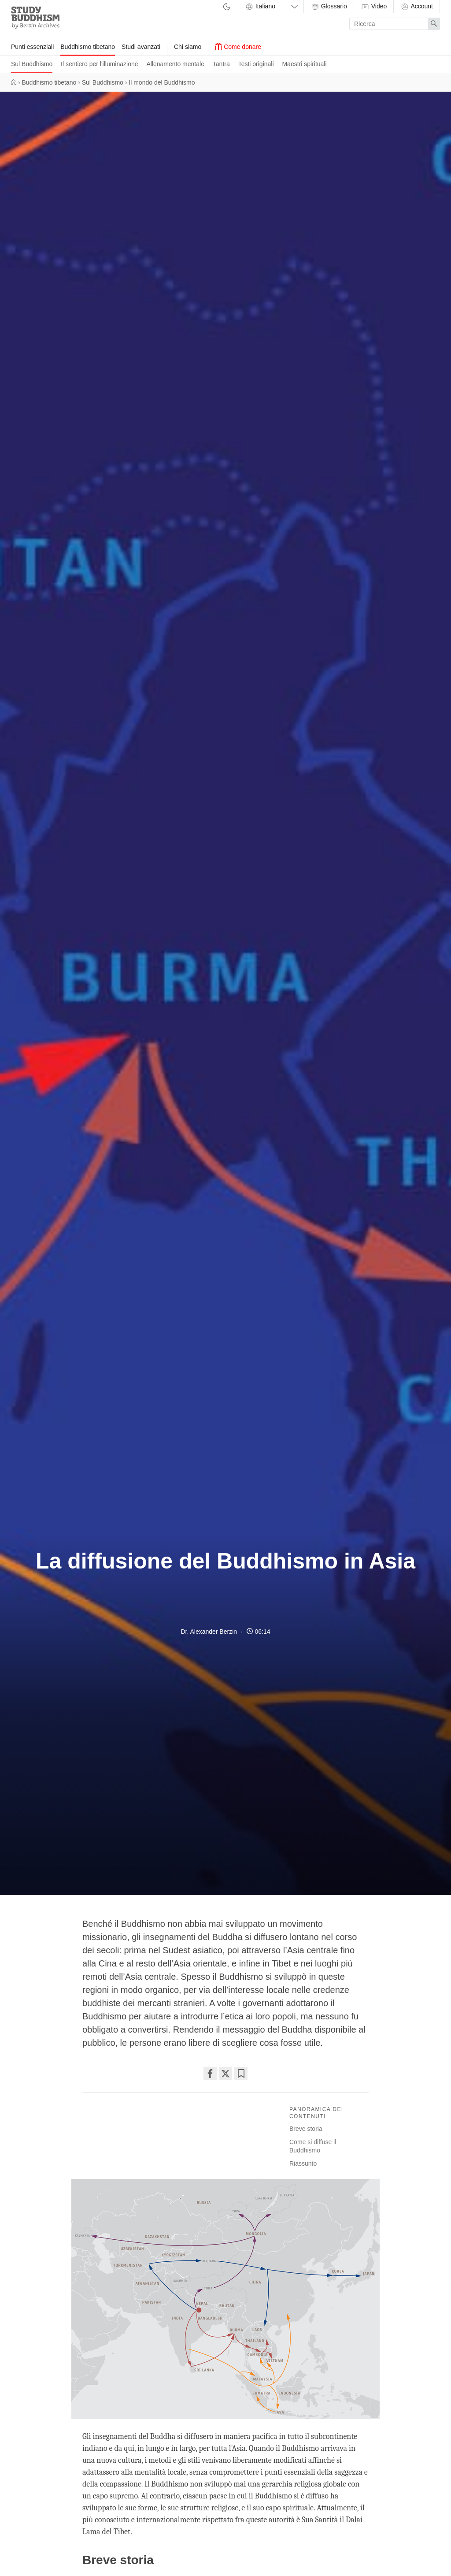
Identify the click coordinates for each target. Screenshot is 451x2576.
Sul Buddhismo (31, 63)
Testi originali (256, 63)
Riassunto (303, 2163)
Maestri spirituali (304, 63)
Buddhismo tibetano (87, 46)
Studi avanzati (141, 46)
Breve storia (305, 2128)
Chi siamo (187, 46)
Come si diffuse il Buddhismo (312, 2146)
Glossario (329, 6)
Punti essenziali (32, 46)
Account (416, 6)
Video (374, 6)
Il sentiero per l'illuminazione (99, 63)
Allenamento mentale (175, 63)
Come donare (238, 46)
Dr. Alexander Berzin (209, 1631)
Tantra (221, 63)
